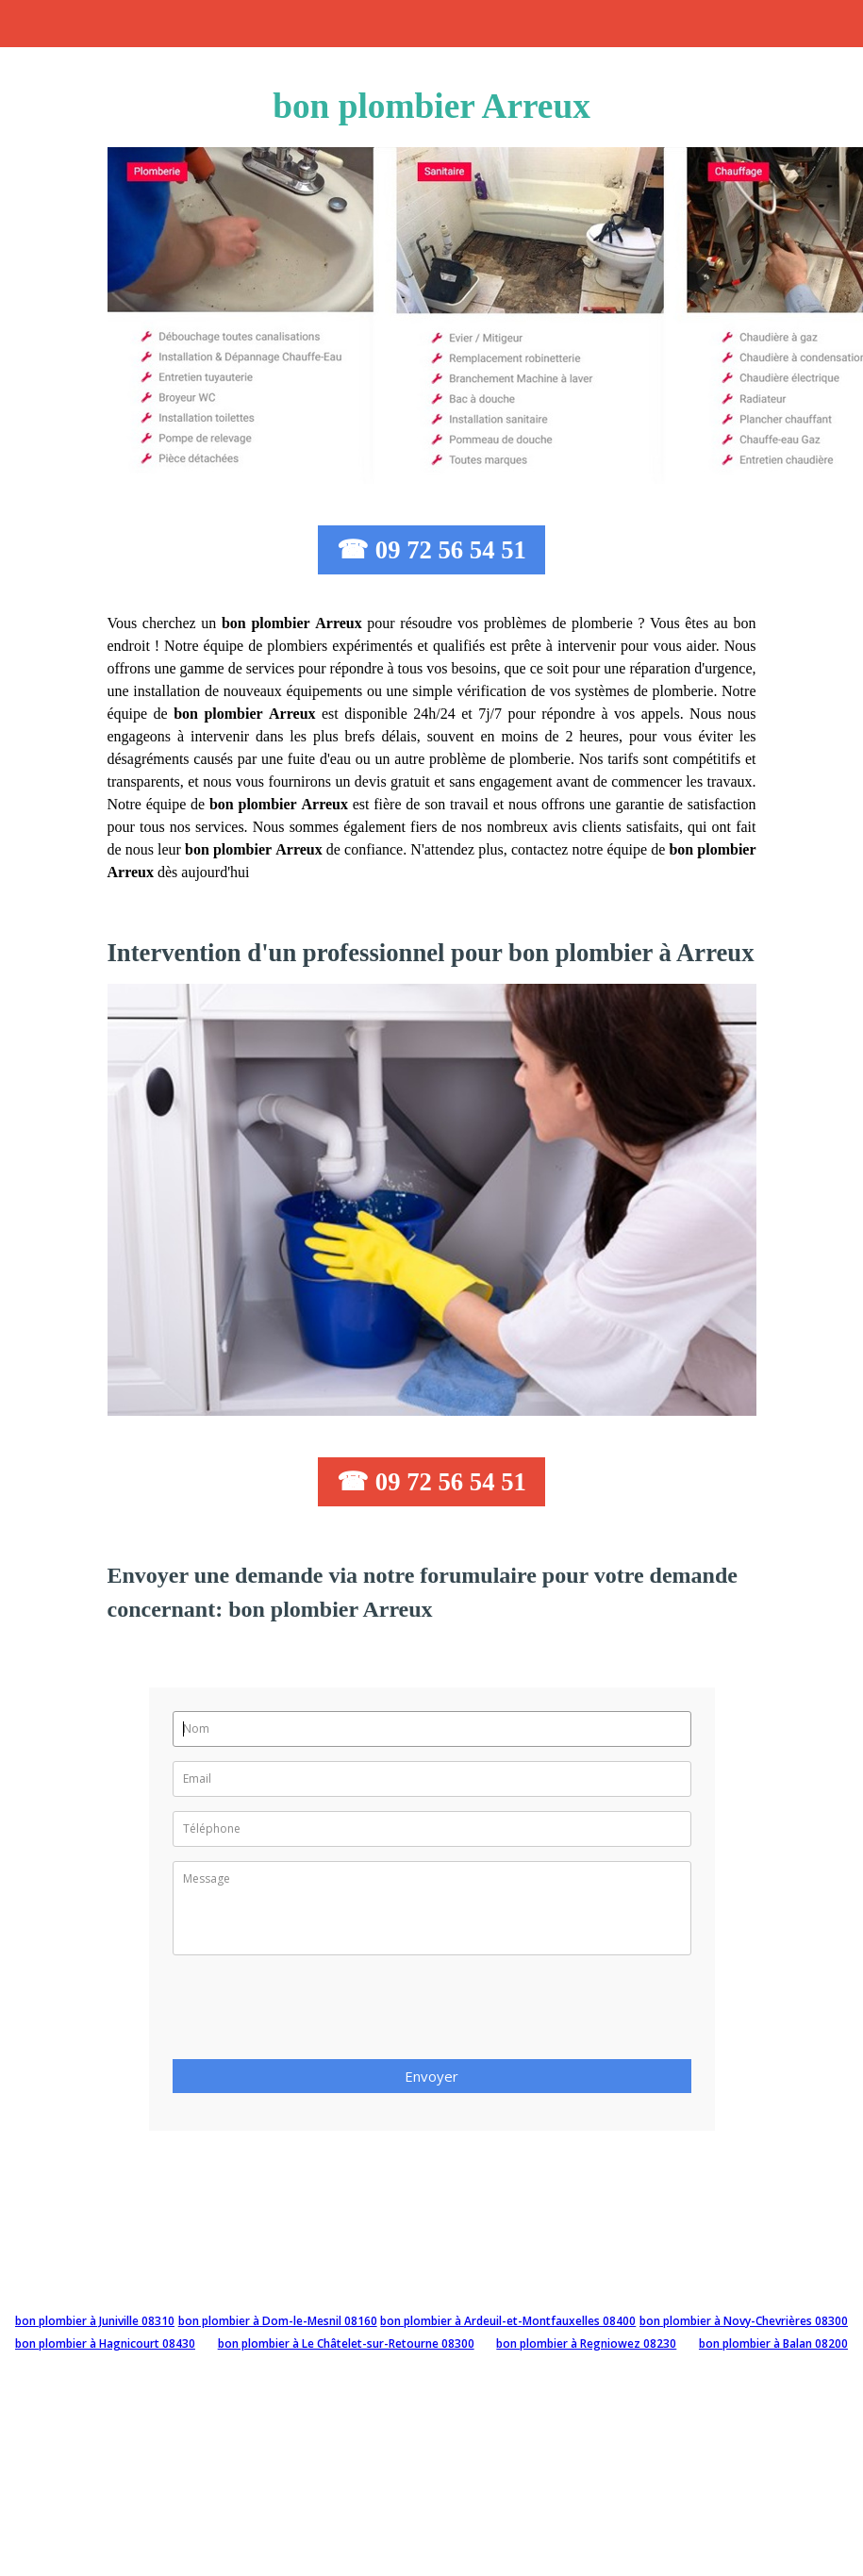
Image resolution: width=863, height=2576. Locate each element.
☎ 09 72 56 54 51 (431, 550)
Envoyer (431, 2076)
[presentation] (316, 2013)
